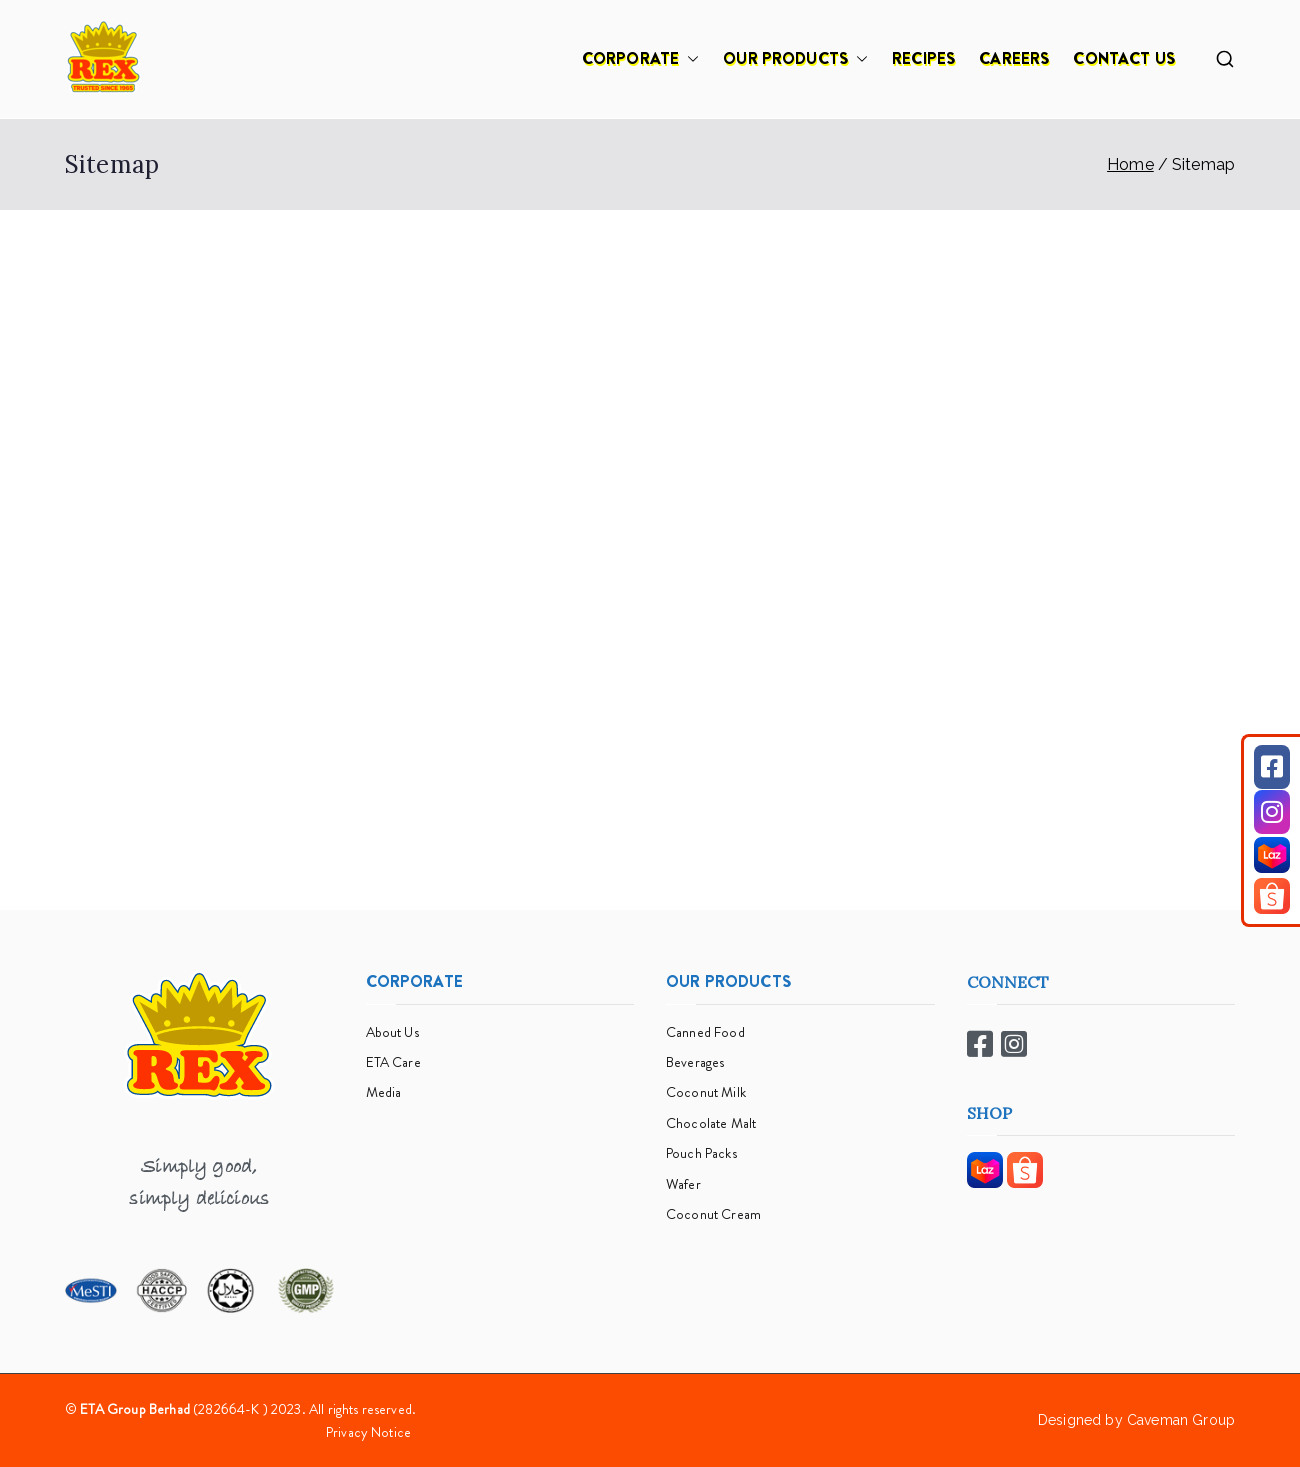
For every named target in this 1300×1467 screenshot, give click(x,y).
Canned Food (705, 1032)
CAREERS (1014, 58)
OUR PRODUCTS (795, 59)
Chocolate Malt (711, 1123)
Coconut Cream (713, 1214)
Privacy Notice (368, 1432)
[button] (689, 59)
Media (384, 1092)
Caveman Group (1181, 1420)
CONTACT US (1124, 58)
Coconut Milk (706, 1092)
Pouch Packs (701, 1153)
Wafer (683, 1184)
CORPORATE (640, 59)
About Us (392, 1032)
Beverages (695, 1062)
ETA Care (393, 1062)
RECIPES (923, 58)
